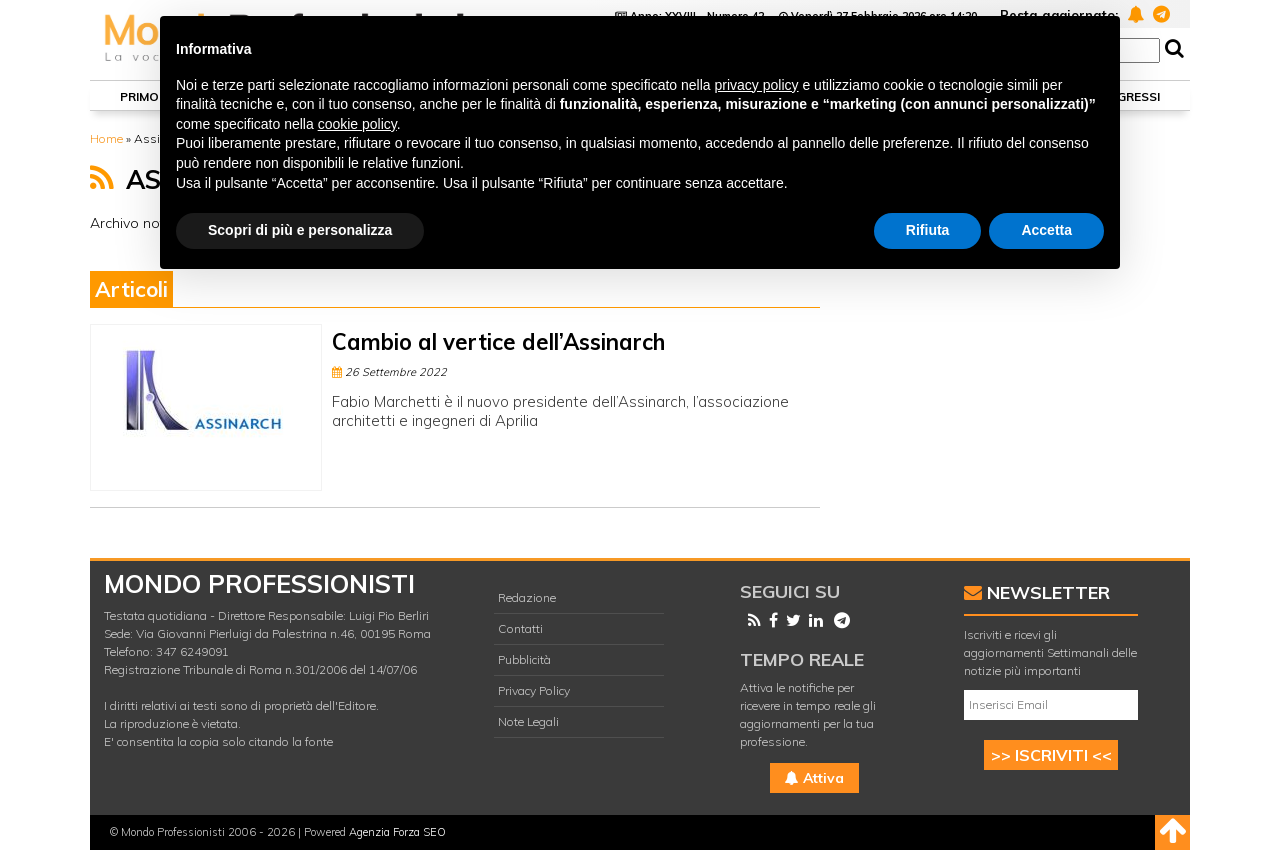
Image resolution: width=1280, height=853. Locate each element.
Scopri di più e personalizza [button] (300, 230)
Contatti (520, 628)
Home (106, 138)
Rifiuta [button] (928, 230)
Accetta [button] (1046, 230)
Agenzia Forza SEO (397, 832)
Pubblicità (524, 659)
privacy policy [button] (757, 85)
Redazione (527, 597)
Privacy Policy (534, 690)
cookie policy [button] (357, 124)
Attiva (814, 778)
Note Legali (528, 721)
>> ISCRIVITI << (1051, 755)
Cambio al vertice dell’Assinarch (498, 342)
